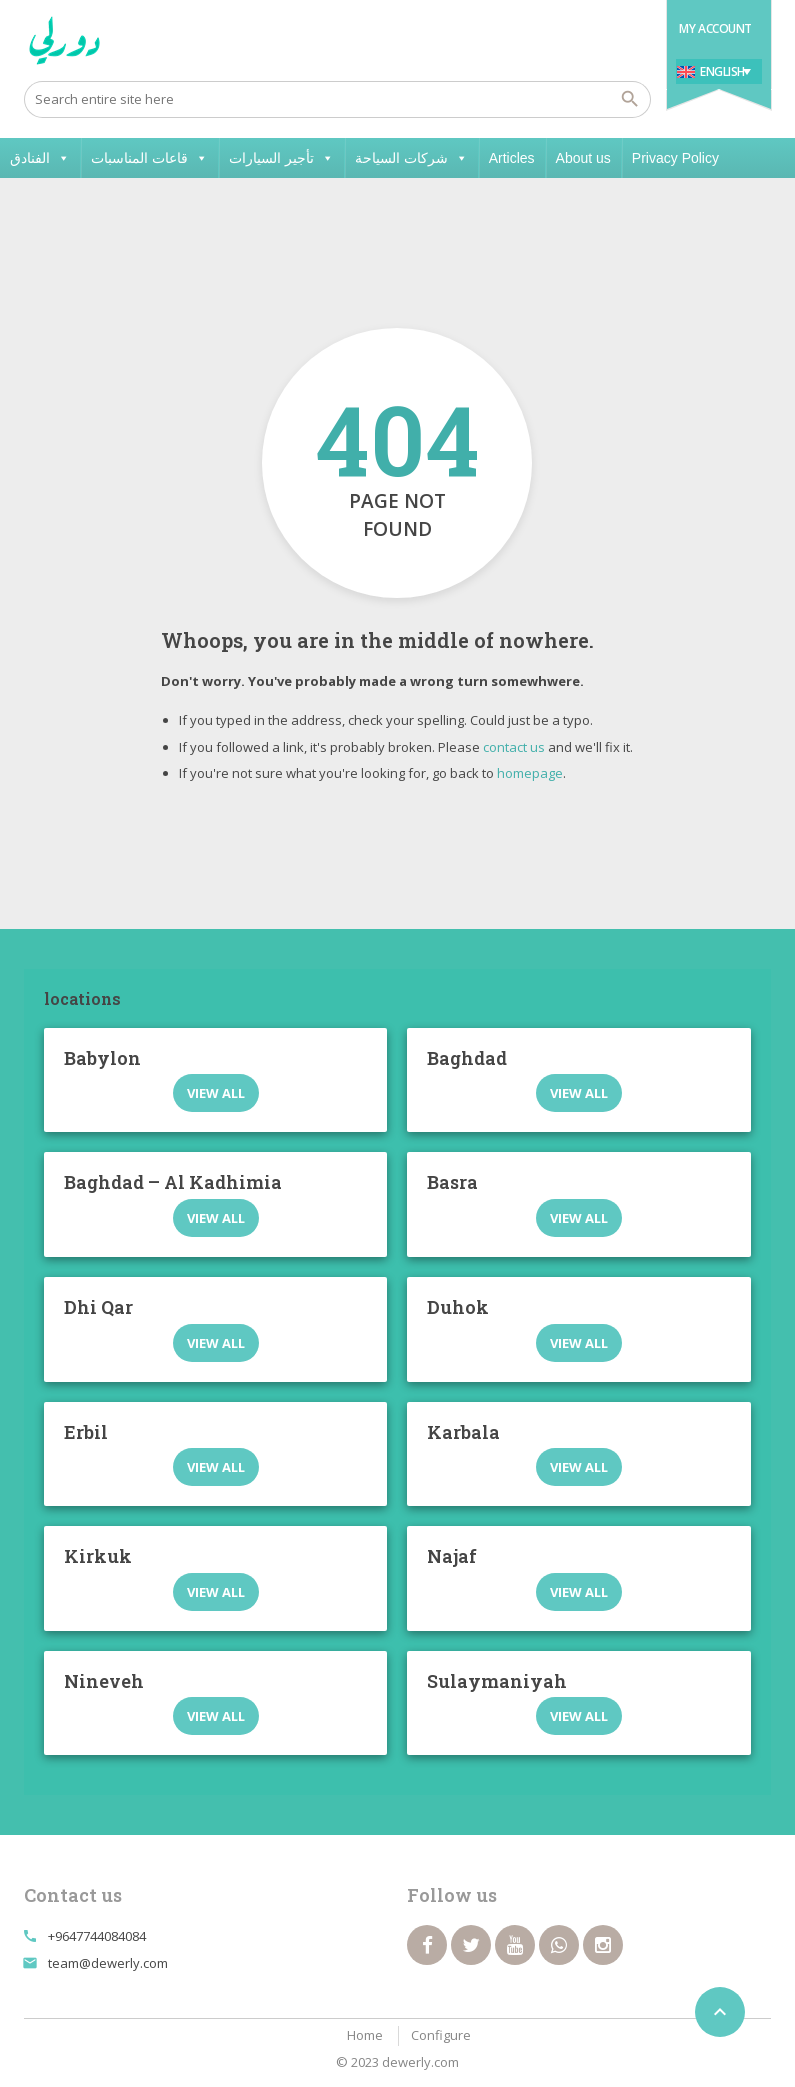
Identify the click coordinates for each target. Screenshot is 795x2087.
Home (365, 2035)
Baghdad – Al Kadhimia (173, 1182)
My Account (715, 28)
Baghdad (467, 1058)
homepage (530, 773)
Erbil (86, 1432)
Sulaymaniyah (497, 1681)
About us (583, 158)
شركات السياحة (411, 158)
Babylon (102, 1058)
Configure (441, 2035)
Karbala (463, 1432)
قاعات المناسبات (149, 158)
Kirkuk (98, 1556)
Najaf (452, 1556)
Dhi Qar (98, 1307)
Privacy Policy (675, 158)
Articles (512, 158)
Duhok (458, 1307)
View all (216, 1093)
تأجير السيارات (281, 158)
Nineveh (104, 1681)
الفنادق (40, 158)
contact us (514, 747)
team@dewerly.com (108, 1963)
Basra (452, 1182)
